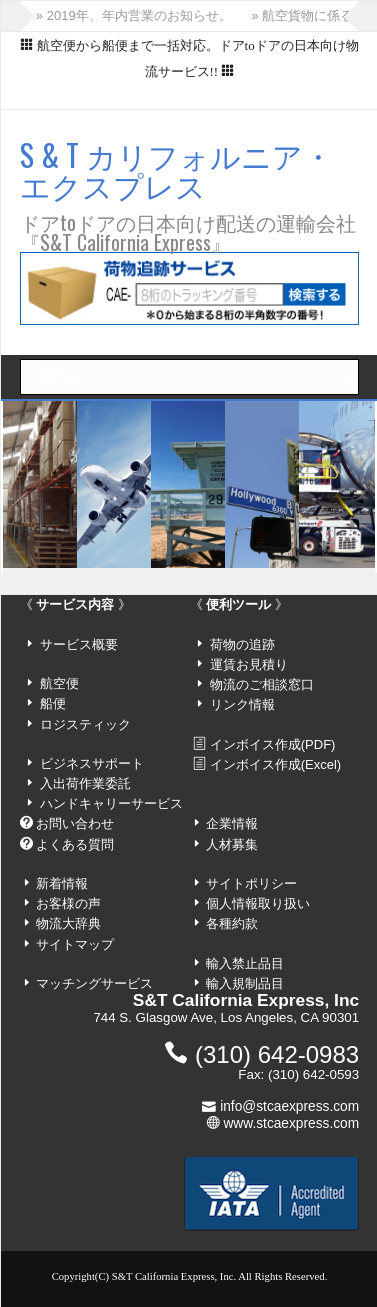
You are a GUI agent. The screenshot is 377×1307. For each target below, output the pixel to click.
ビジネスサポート (92, 763)
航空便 (59, 683)
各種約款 (232, 923)
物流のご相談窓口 (262, 684)
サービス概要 (79, 644)
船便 (53, 703)
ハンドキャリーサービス (111, 803)
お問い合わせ (75, 823)
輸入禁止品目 (245, 963)
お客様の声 (68, 903)
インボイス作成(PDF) (273, 744)
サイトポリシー (251, 883)
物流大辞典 (68, 923)
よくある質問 (75, 844)
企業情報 (232, 823)
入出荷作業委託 (85, 783)
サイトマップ (75, 944)
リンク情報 (242, 704)
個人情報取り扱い (258, 903)
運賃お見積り (249, 664)
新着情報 (62, 883)
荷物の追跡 (242, 644)
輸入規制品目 (245, 983)
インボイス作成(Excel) (275, 764)
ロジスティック (85, 724)
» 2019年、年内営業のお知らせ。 (134, 15)
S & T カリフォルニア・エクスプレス (176, 169)
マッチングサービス (94, 983)
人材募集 (232, 844)
